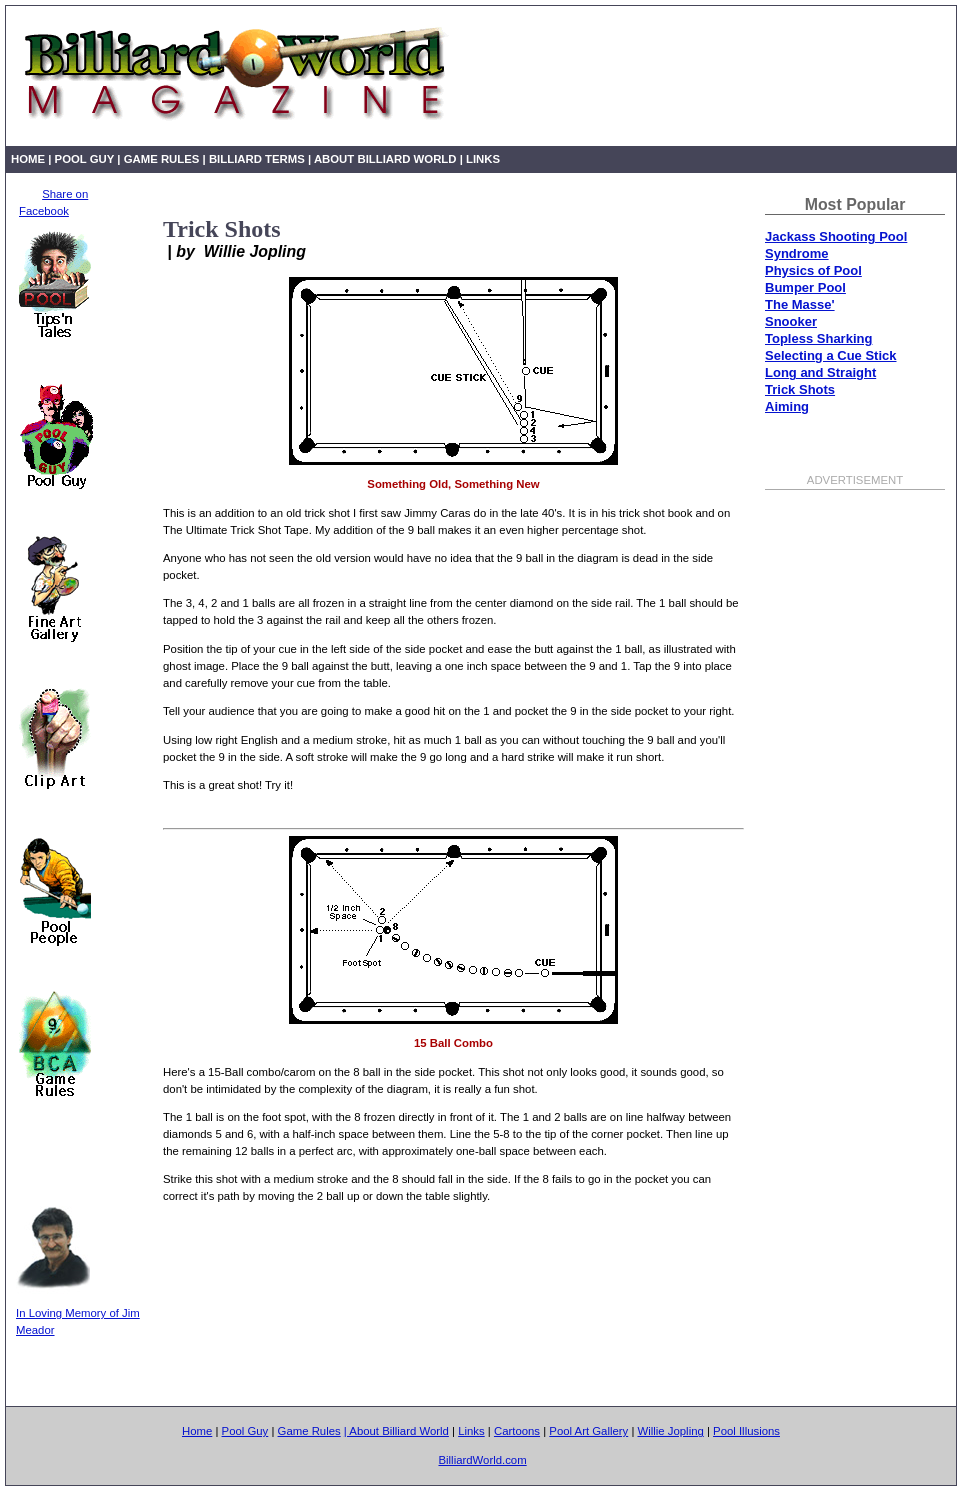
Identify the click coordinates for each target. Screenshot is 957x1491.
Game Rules (162, 159)
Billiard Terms (258, 159)
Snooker (791, 321)
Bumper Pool (805, 287)
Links (483, 159)
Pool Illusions (746, 1431)
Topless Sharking (818, 338)
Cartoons (517, 1431)
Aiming (787, 406)
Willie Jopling (671, 1431)
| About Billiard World (382, 159)
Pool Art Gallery (588, 1431)
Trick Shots (800, 389)
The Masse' (800, 304)
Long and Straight (820, 372)
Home (28, 159)
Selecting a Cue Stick (831, 355)
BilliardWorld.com (482, 1460)
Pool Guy (85, 159)
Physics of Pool (813, 270)
